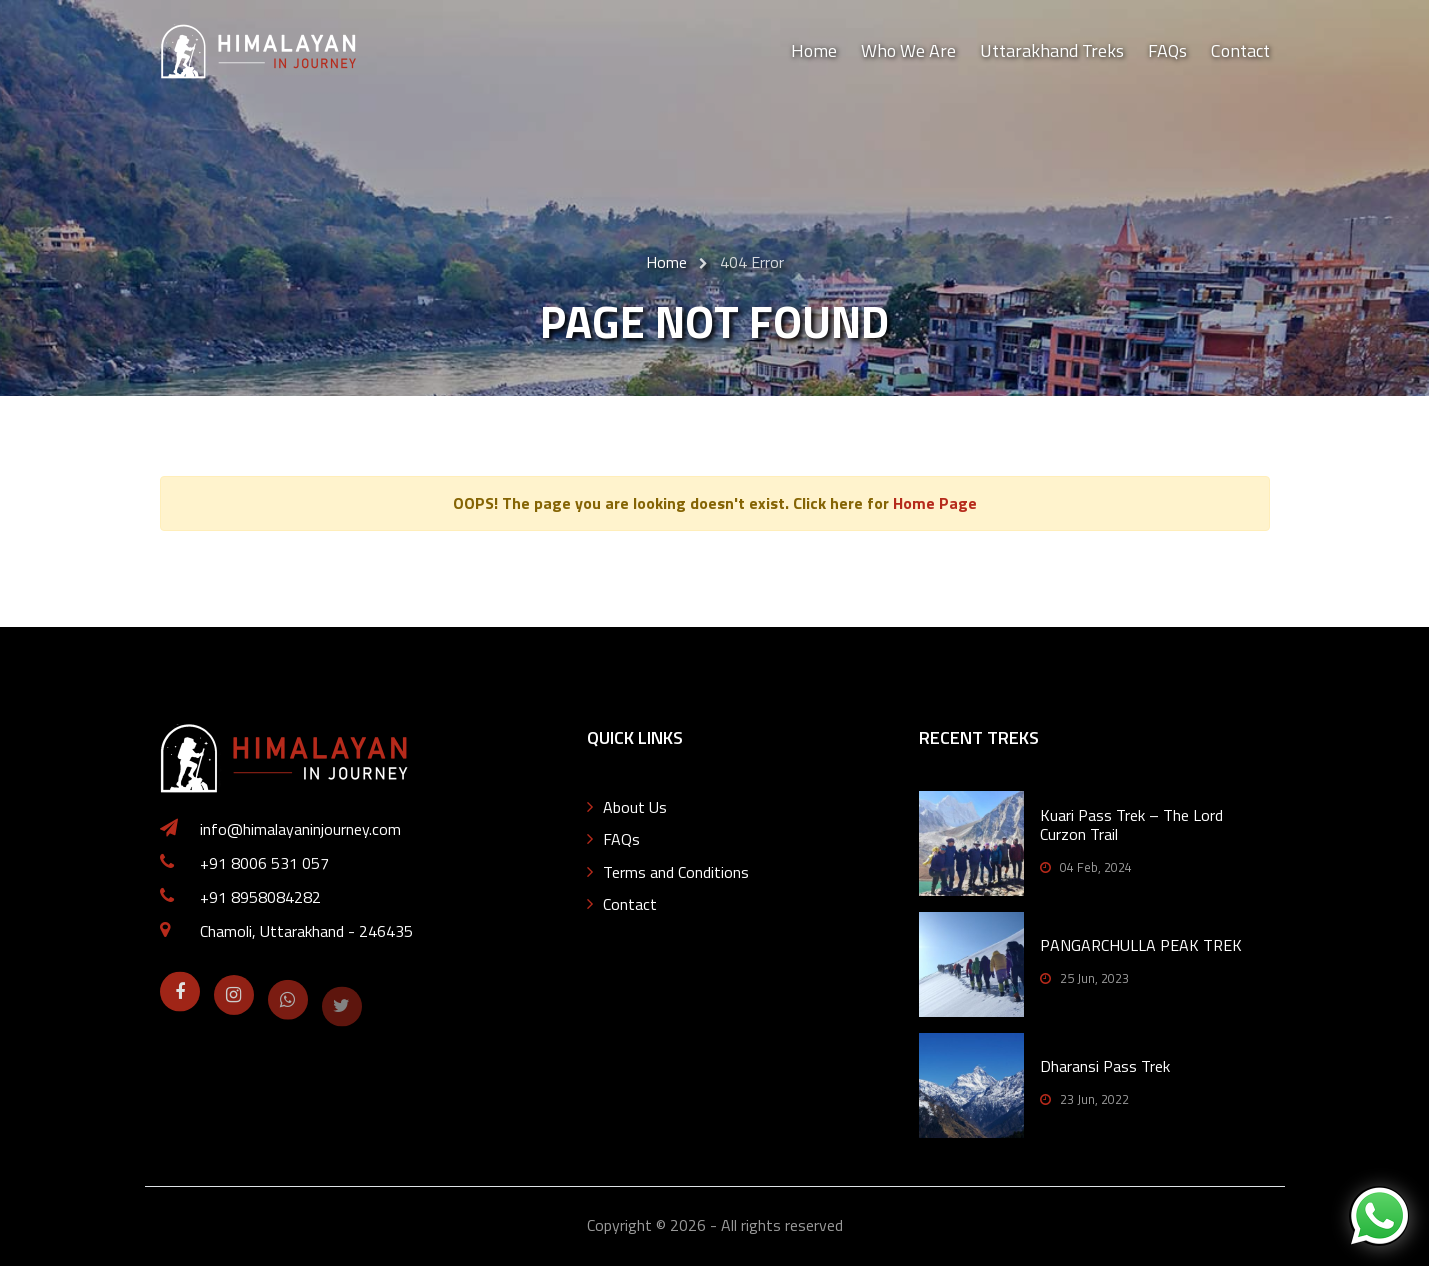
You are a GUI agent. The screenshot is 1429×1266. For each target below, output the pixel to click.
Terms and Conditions (676, 872)
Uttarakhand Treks (1052, 50)
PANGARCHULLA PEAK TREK (1141, 945)
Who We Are (908, 50)
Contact (1240, 50)
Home (814, 50)
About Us (635, 807)
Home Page (935, 503)
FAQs (1167, 50)
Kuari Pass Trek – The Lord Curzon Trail (1131, 824)
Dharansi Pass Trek (1105, 1066)
